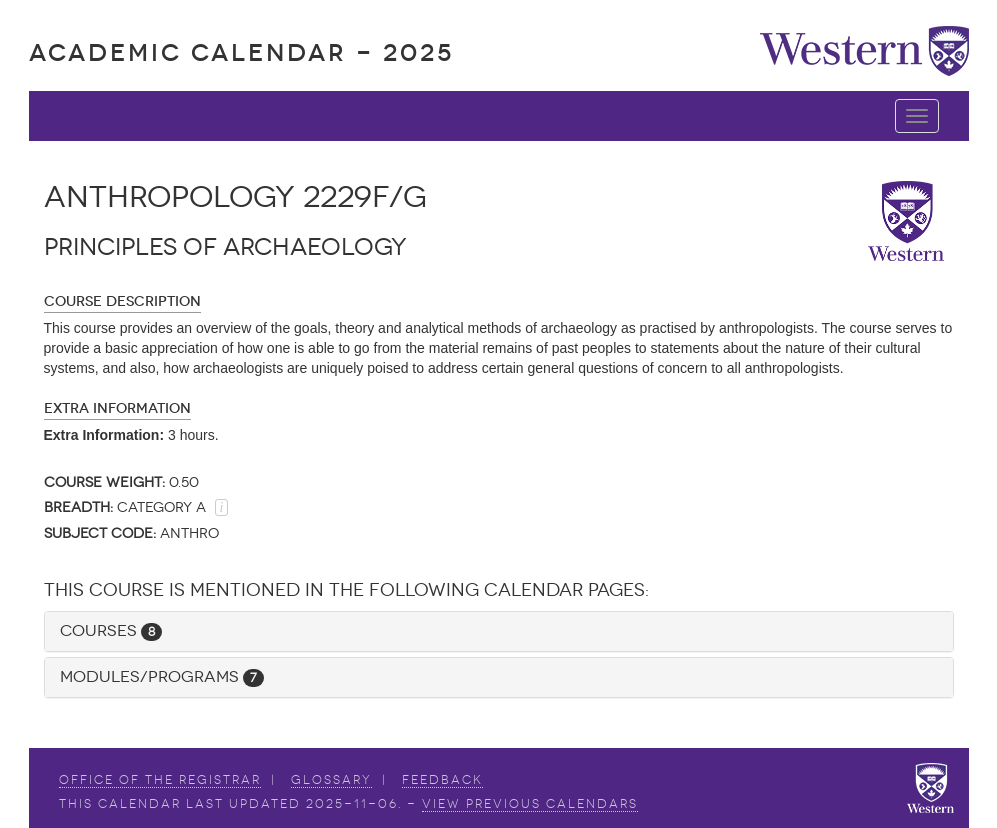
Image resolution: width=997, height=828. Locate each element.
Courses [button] (111, 630)
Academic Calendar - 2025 (241, 52)
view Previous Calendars (530, 804)
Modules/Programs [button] (162, 676)
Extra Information (117, 408)
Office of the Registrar (160, 780)
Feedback (442, 780)
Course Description (122, 301)
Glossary (331, 780)
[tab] (499, 631)
